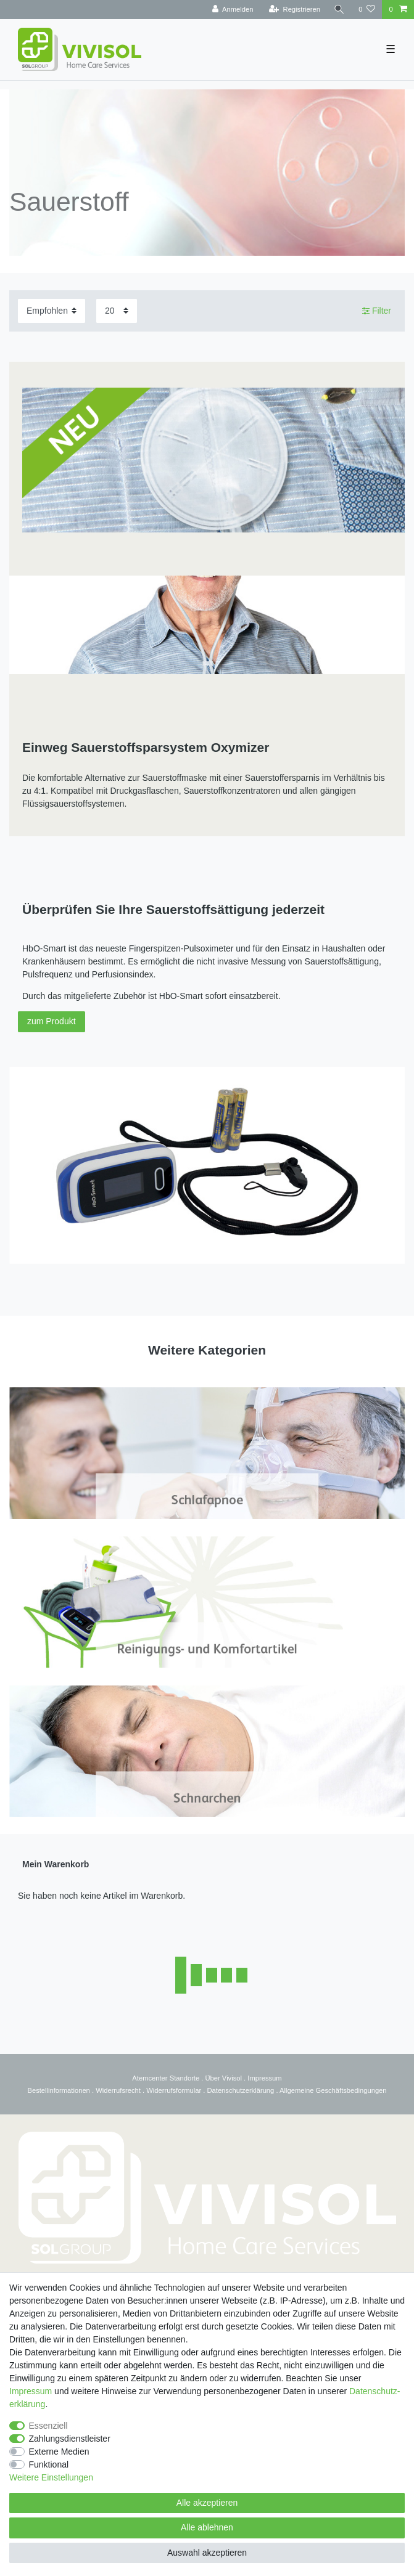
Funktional (49, 2464)
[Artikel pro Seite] (116, 311)
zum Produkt (51, 1021)
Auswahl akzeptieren (207, 2553)
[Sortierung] (51, 311)
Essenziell (48, 2426)
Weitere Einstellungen (51, 2477)
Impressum (264, 2078)
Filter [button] (376, 311)
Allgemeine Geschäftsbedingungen (333, 2090)
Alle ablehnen (207, 2527)
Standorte (184, 2078)
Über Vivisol (223, 2078)
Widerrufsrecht (118, 2090)
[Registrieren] (294, 9)
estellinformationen (61, 2090)
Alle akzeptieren (207, 2503)
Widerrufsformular (173, 2090)
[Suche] (339, 9)
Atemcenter (149, 2078)
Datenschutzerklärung (240, 2090)
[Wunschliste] (367, 9)
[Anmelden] (232, 9)
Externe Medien (59, 2451)
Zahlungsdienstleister (69, 2439)
